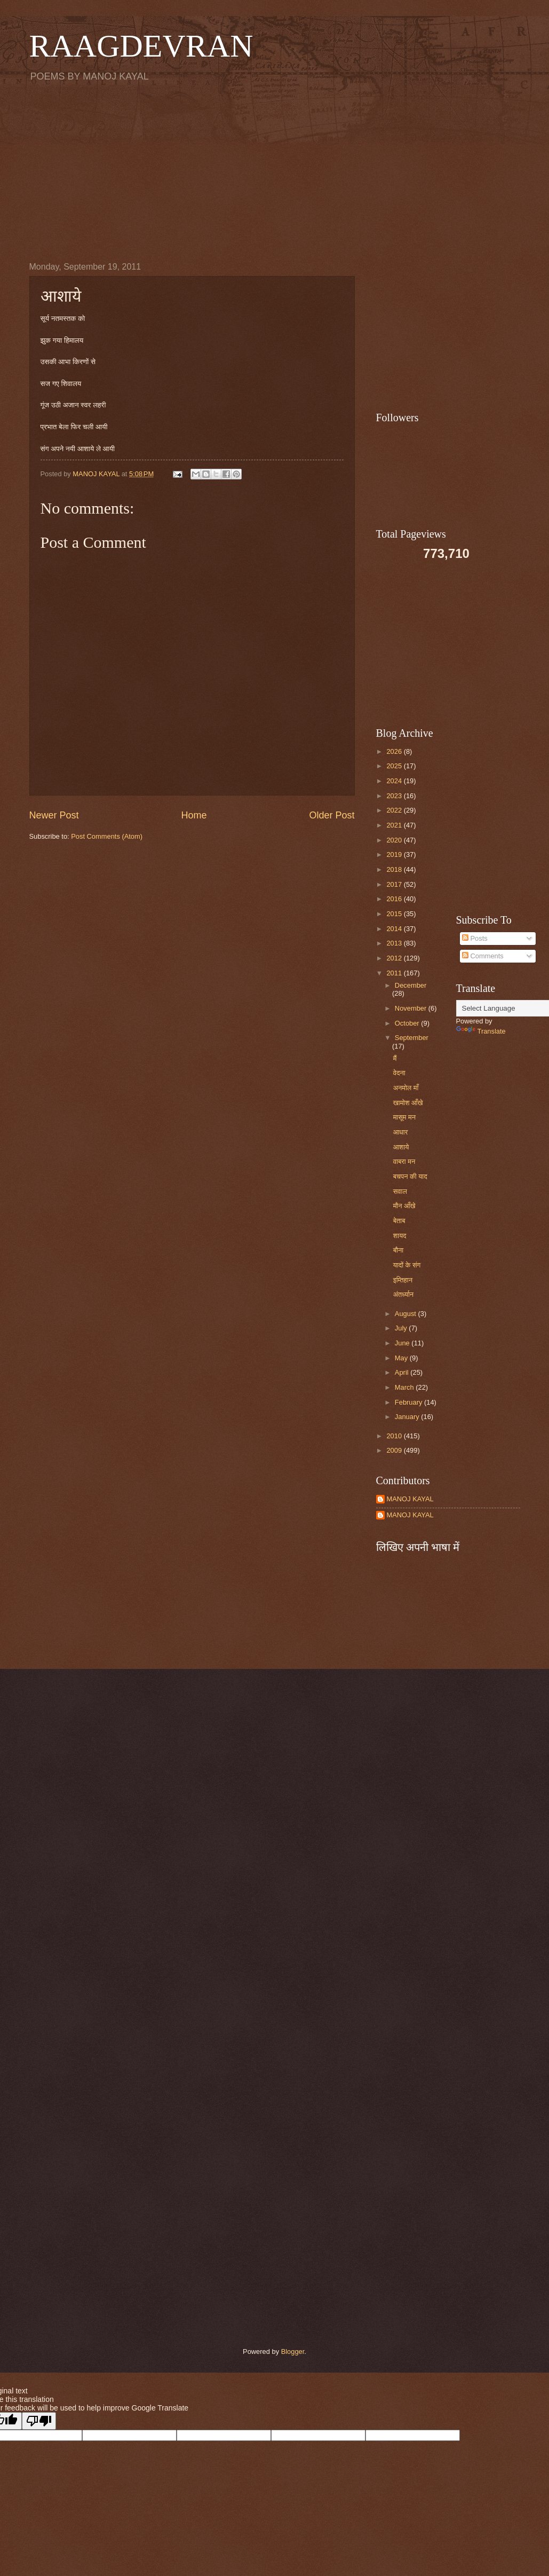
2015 (394, 914)
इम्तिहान (402, 1280)
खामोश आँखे (408, 1103)
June (403, 1343)
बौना (398, 1250)
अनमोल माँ (406, 1088)
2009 (394, 1450)
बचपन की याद (410, 1176)
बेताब (399, 1221)
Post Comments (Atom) (106, 836)
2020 (394, 840)
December (410, 985)
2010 (394, 1436)
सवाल (400, 1191)
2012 (394, 958)
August (406, 1314)
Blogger (293, 2351)
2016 (394, 899)
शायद (400, 1236)
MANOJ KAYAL (410, 1499)
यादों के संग (407, 1265)
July (402, 1328)
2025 (394, 766)
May (402, 1358)
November (411, 1008)
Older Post (331, 815)
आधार (400, 1132)
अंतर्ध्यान (403, 1294)
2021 (394, 825)
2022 (394, 810)
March (405, 1387)
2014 (394, 929)
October (408, 1023)
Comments (483, 956)
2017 (394, 884)
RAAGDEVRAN (141, 46)
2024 (394, 781)
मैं (395, 1058)
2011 (394, 973)
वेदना (399, 1073)
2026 (394, 751)
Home (193, 815)
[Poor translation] (39, 2421)
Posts (475, 938)
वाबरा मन (404, 1161)
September (411, 1038)
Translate (481, 1031)
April (402, 1372)
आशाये (401, 1147)
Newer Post (54, 815)
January (408, 1417)
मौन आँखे (404, 1206)
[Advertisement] (274, 171)
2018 (394, 869)
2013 (394, 943)
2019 (394, 854)
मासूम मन (404, 1117)
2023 (394, 796)
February (409, 1402)
